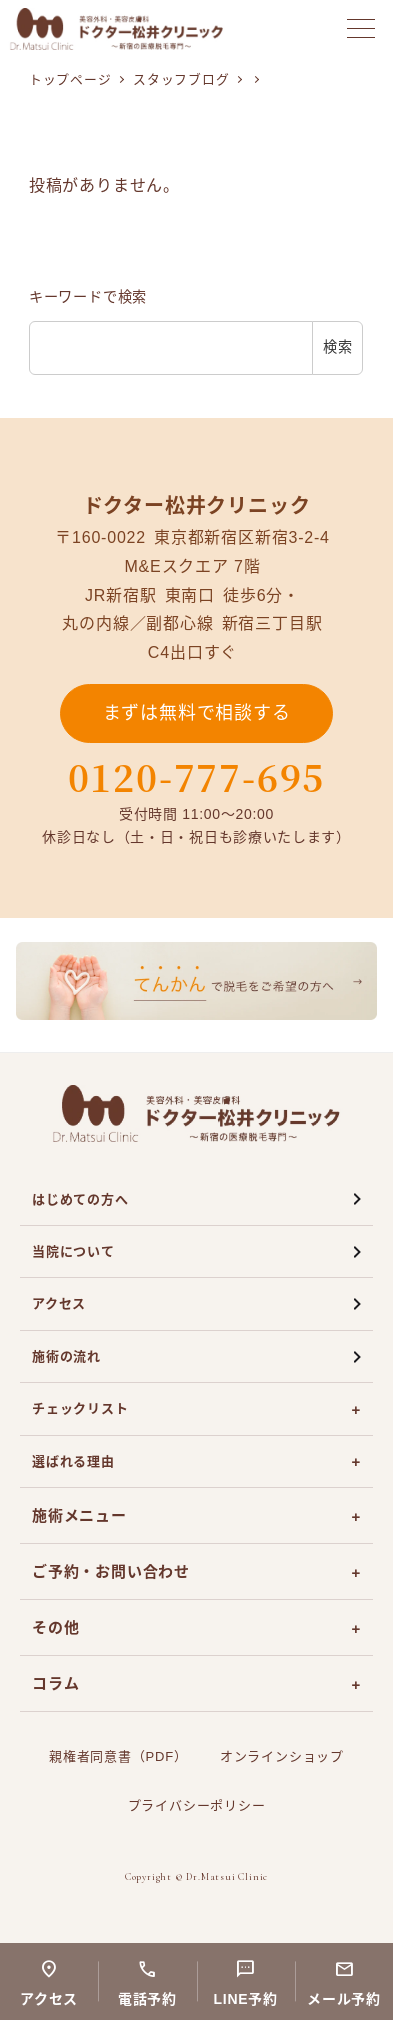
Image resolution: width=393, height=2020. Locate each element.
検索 (338, 347)
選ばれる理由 (73, 1461)
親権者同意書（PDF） (118, 1756)
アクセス (59, 1303)
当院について (73, 1251)
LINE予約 (246, 1999)
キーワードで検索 (88, 297)
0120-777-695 (197, 777)
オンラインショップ (282, 1756)
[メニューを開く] (361, 28)
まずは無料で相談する (197, 713)
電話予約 (147, 1999)
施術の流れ (66, 1356)
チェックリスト (80, 1408)
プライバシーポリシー (197, 1805)
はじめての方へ (80, 1199)
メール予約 (344, 1999)
